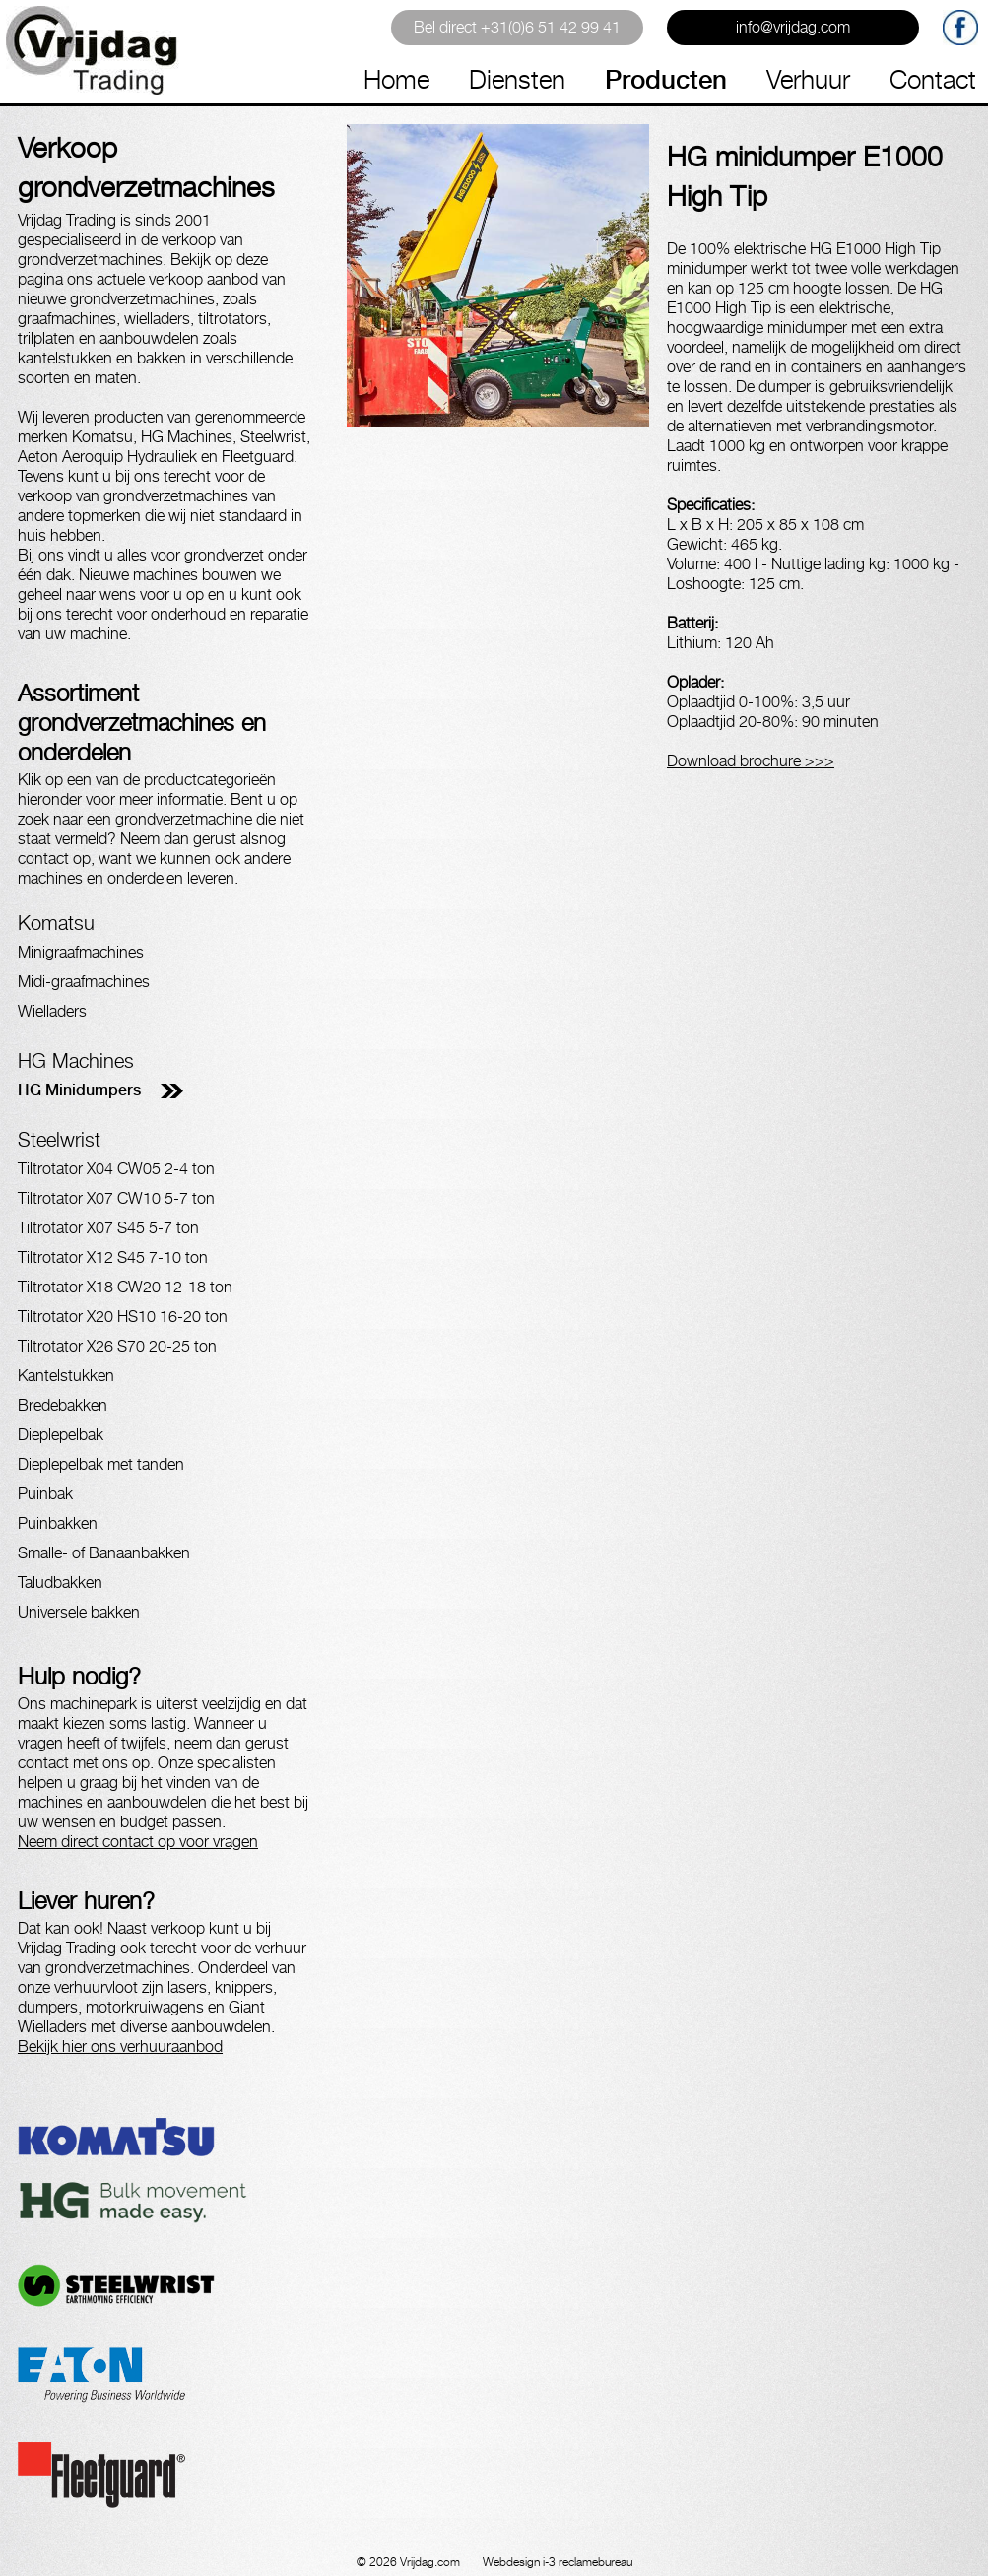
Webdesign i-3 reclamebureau (557, 2561)
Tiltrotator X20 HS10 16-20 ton (123, 1316)
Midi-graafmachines (84, 981)
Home (396, 79)
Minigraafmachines (81, 952)
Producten (666, 79)
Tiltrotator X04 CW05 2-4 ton (116, 1168)
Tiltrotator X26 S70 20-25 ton (117, 1346)
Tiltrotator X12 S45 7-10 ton (113, 1257)
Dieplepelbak (60, 1434)
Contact (932, 79)
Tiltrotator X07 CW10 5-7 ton (116, 1198)
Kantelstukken (66, 1375)
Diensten (517, 79)
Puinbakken (58, 1523)
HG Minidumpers (79, 1090)
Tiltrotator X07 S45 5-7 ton (108, 1228)
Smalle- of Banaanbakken (104, 1553)
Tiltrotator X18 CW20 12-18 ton (125, 1287)
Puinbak (45, 1494)
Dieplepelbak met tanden (101, 1464)
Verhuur (808, 79)
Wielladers (52, 1011)
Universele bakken (79, 1612)
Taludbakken (60, 1582)
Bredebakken (62, 1405)
